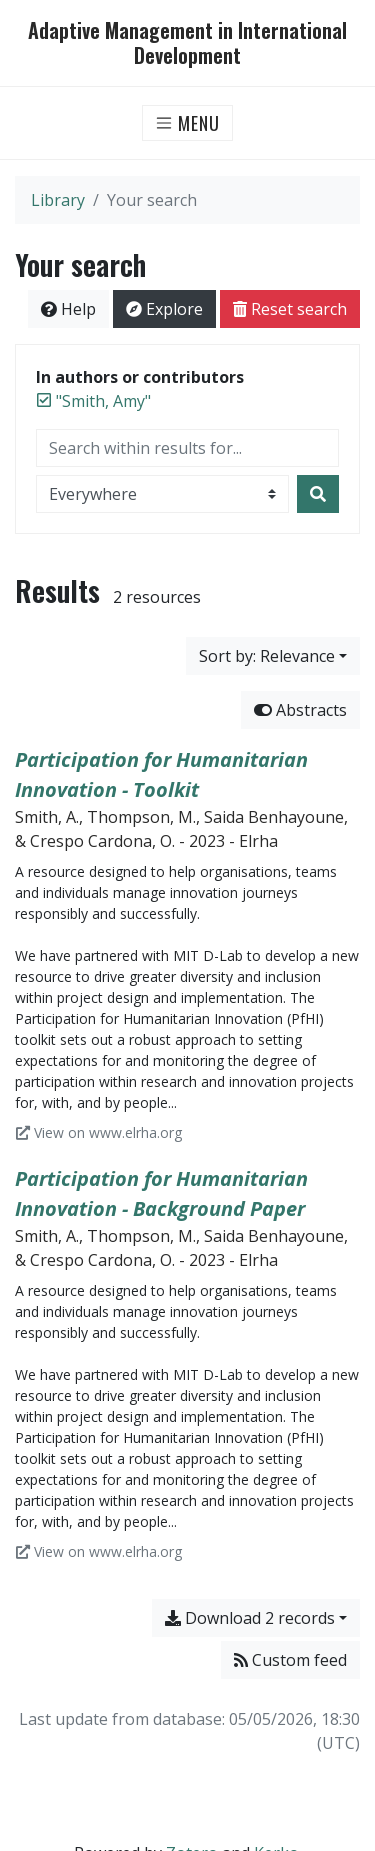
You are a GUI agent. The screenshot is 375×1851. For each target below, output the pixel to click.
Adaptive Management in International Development (187, 43)
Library (58, 200)
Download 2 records (250, 1618)
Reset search (290, 309)
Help (68, 309)
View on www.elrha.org (99, 1132)
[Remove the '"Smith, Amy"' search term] (103, 401)
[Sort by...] (273, 656)
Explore (164, 309)
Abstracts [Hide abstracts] (300, 710)
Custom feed (290, 1660)
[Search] (318, 494)
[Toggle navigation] (187, 123)
